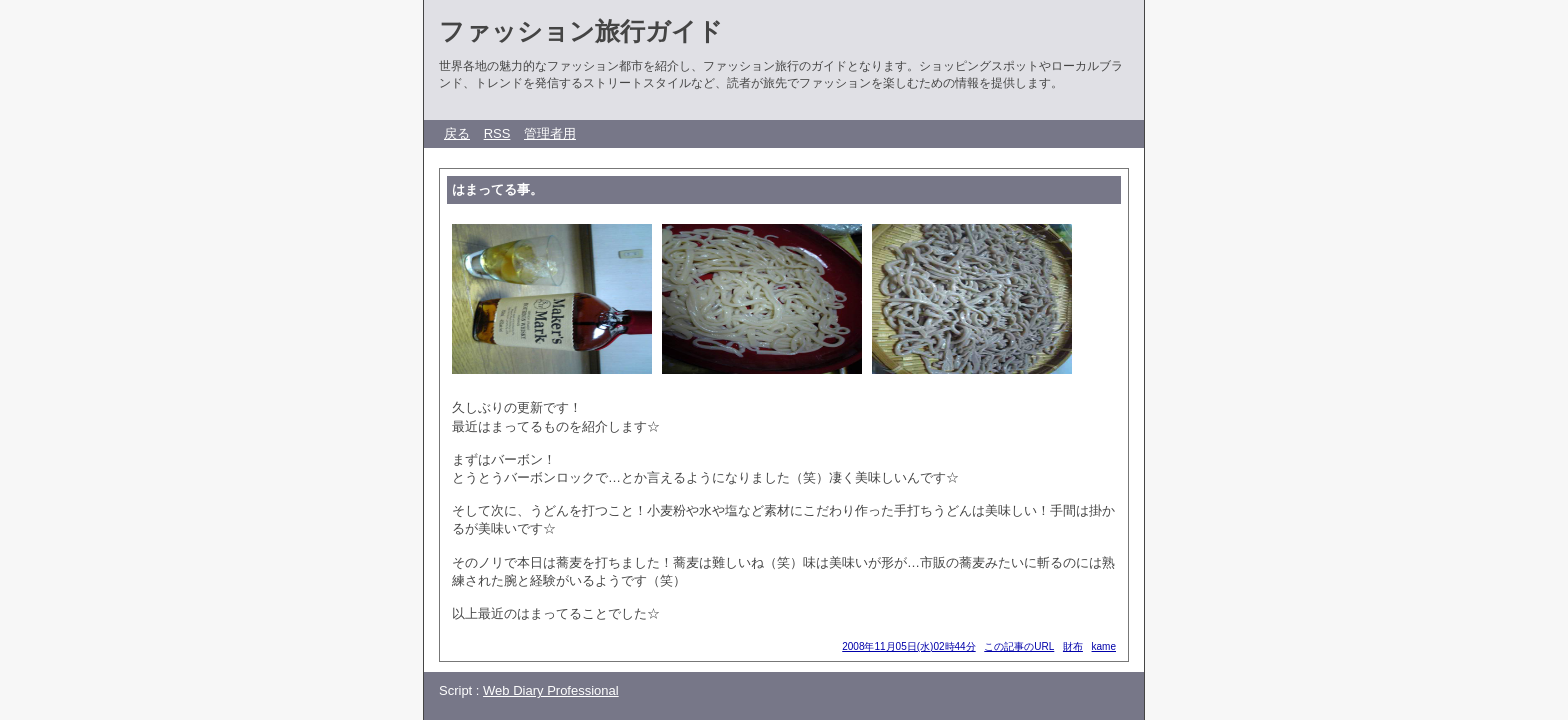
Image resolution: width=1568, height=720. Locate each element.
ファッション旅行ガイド (581, 31)
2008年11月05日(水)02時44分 (908, 646)
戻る (457, 133)
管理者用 (550, 133)
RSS (497, 133)
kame (1104, 646)
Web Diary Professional (551, 690)
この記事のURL (1019, 646)
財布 (1073, 646)
